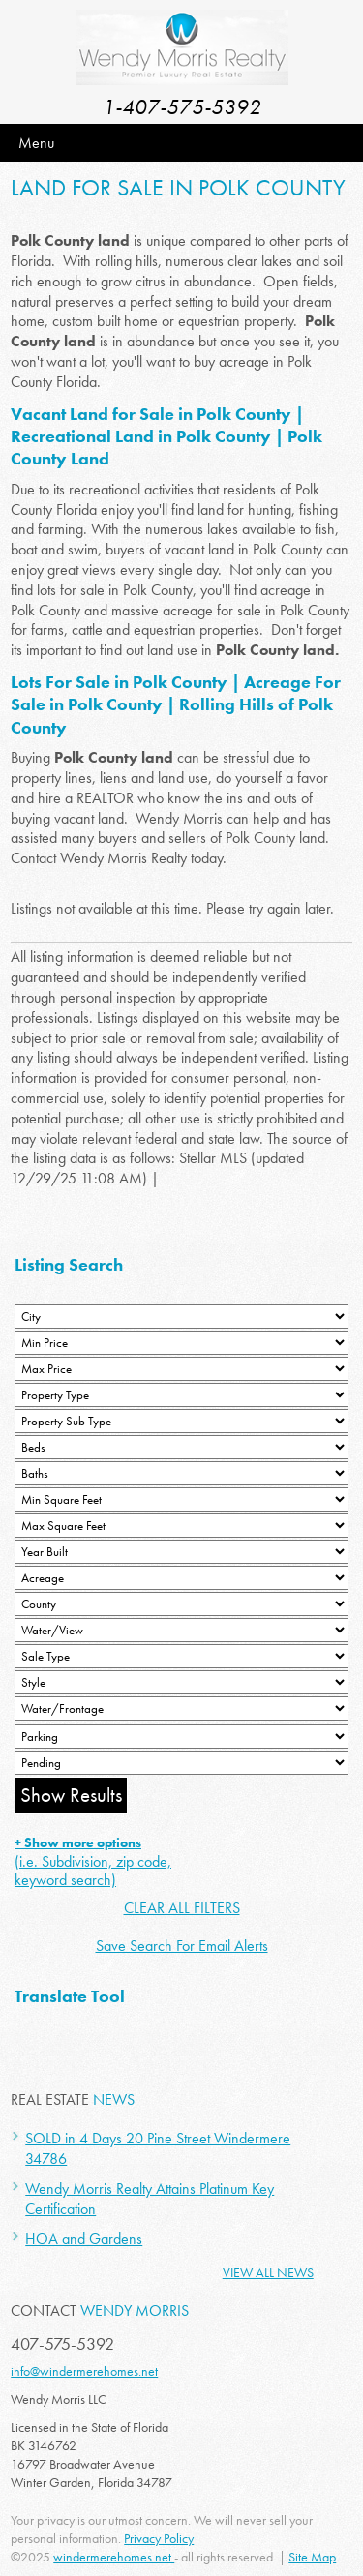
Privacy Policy (159, 2538)
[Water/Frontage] (181, 1708)
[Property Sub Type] (181, 1421)
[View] (181, 1630)
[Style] (181, 1682)
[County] (181, 1604)
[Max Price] (181, 1369)
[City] (181, 1316)
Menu (36, 143)
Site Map (312, 2556)
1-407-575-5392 (182, 107)
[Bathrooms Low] (181, 1473)
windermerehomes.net (113, 2556)
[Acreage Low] (181, 1578)
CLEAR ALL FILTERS (182, 1908)
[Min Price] (181, 1343)
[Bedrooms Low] (181, 1447)
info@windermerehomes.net (84, 2371)
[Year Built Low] (181, 1552)
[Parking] (181, 1736)
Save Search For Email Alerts (182, 1945)
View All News (268, 2272)
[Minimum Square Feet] (181, 1499)
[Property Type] (181, 1395)
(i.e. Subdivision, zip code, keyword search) (93, 1862)
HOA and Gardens (83, 2239)
